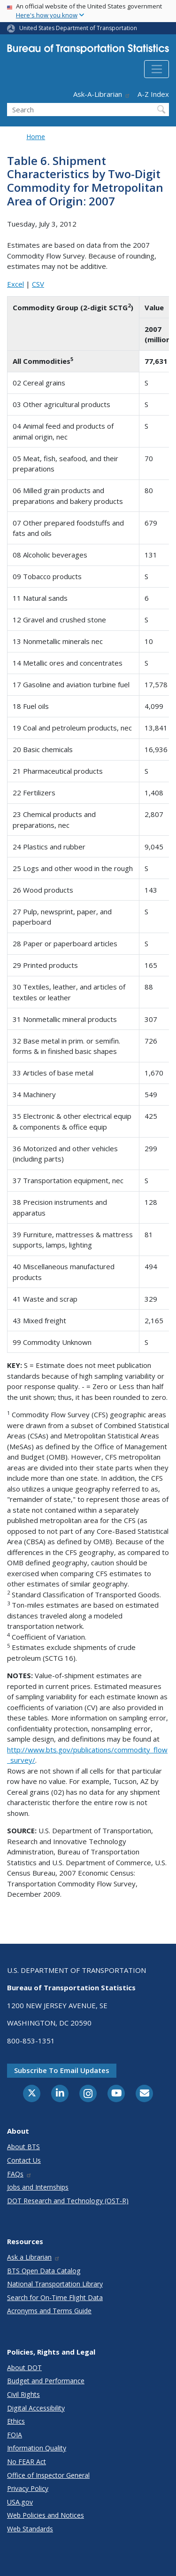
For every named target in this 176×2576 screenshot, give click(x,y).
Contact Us (24, 2160)
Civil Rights (23, 2394)
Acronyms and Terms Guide (49, 2310)
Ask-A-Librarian (101, 94)
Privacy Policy (27, 2488)
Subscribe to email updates (61, 2070)
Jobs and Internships (38, 2187)
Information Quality (36, 2447)
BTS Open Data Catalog (44, 2270)
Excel (15, 284)
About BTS (23, 2146)
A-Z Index (153, 94)
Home (35, 136)
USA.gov (20, 2501)
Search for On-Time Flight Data (55, 2297)
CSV (38, 284)
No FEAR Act (26, 2461)
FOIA (14, 2434)
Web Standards (30, 2528)
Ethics (16, 2421)
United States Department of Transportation (78, 28)
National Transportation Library (55, 2283)
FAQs (19, 2173)
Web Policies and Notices (45, 2515)
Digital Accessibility (36, 2407)
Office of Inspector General (48, 2475)
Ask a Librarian (33, 2257)
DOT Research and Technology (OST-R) (68, 2200)
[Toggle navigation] (156, 69)
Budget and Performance (45, 2380)
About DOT (24, 2367)
